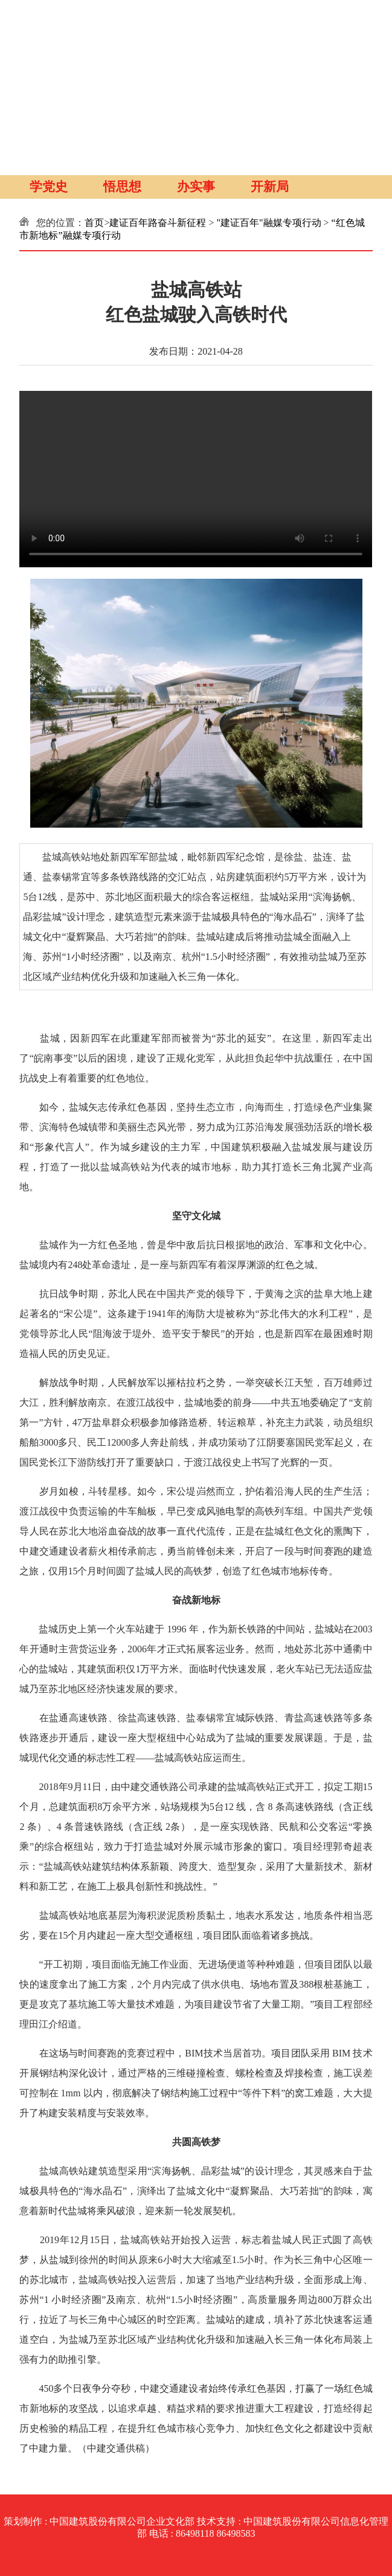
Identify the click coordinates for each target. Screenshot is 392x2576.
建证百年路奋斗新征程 (157, 222)
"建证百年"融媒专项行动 (269, 222)
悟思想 (122, 186)
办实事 (196, 186)
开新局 (270, 186)
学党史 (49, 186)
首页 (94, 222)
